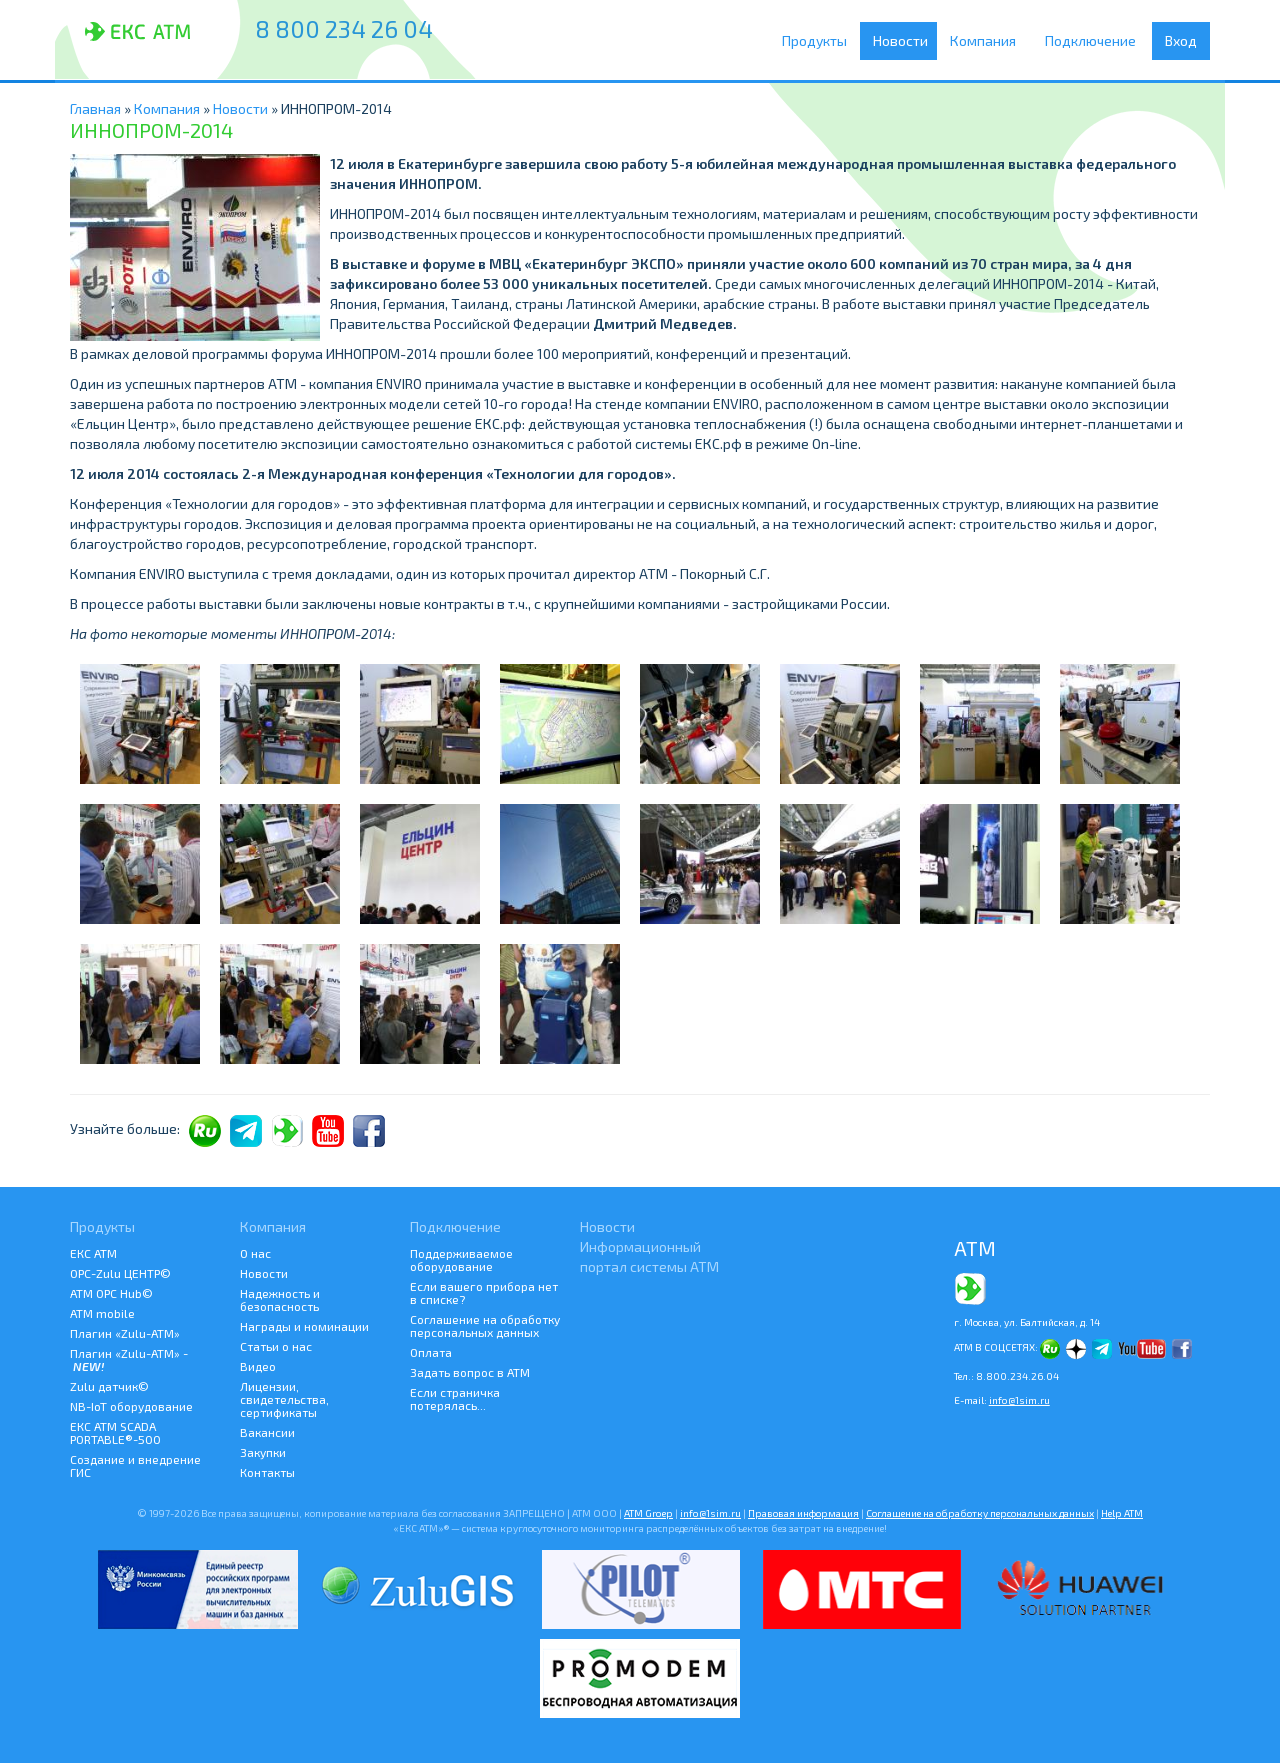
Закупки (263, 1452)
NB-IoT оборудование (131, 1406)
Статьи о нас (276, 1346)
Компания (989, 41)
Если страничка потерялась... (455, 1398)
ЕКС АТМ (93, 1253)
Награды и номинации (304, 1326)
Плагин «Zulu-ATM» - (129, 1359)
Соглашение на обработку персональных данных (485, 1325)
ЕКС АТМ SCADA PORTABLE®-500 (115, 1432)
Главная (95, 108)
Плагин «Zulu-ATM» (125, 1333)
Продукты (819, 41)
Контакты (267, 1472)
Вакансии (267, 1432)
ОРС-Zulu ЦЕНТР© (120, 1273)
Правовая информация (803, 1513)
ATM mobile (102, 1313)
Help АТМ (1122, 1513)
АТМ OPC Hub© (111, 1293)
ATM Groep (648, 1513)
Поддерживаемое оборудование (461, 1259)
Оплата (431, 1352)
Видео (258, 1366)
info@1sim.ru (1019, 1400)
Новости (903, 40)
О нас (255, 1253)
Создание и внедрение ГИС (135, 1465)
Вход (1181, 40)
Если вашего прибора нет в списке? (484, 1292)
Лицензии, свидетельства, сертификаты (284, 1399)
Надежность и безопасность (280, 1299)
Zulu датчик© (109, 1386)
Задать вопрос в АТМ (470, 1372)
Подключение (1095, 41)
